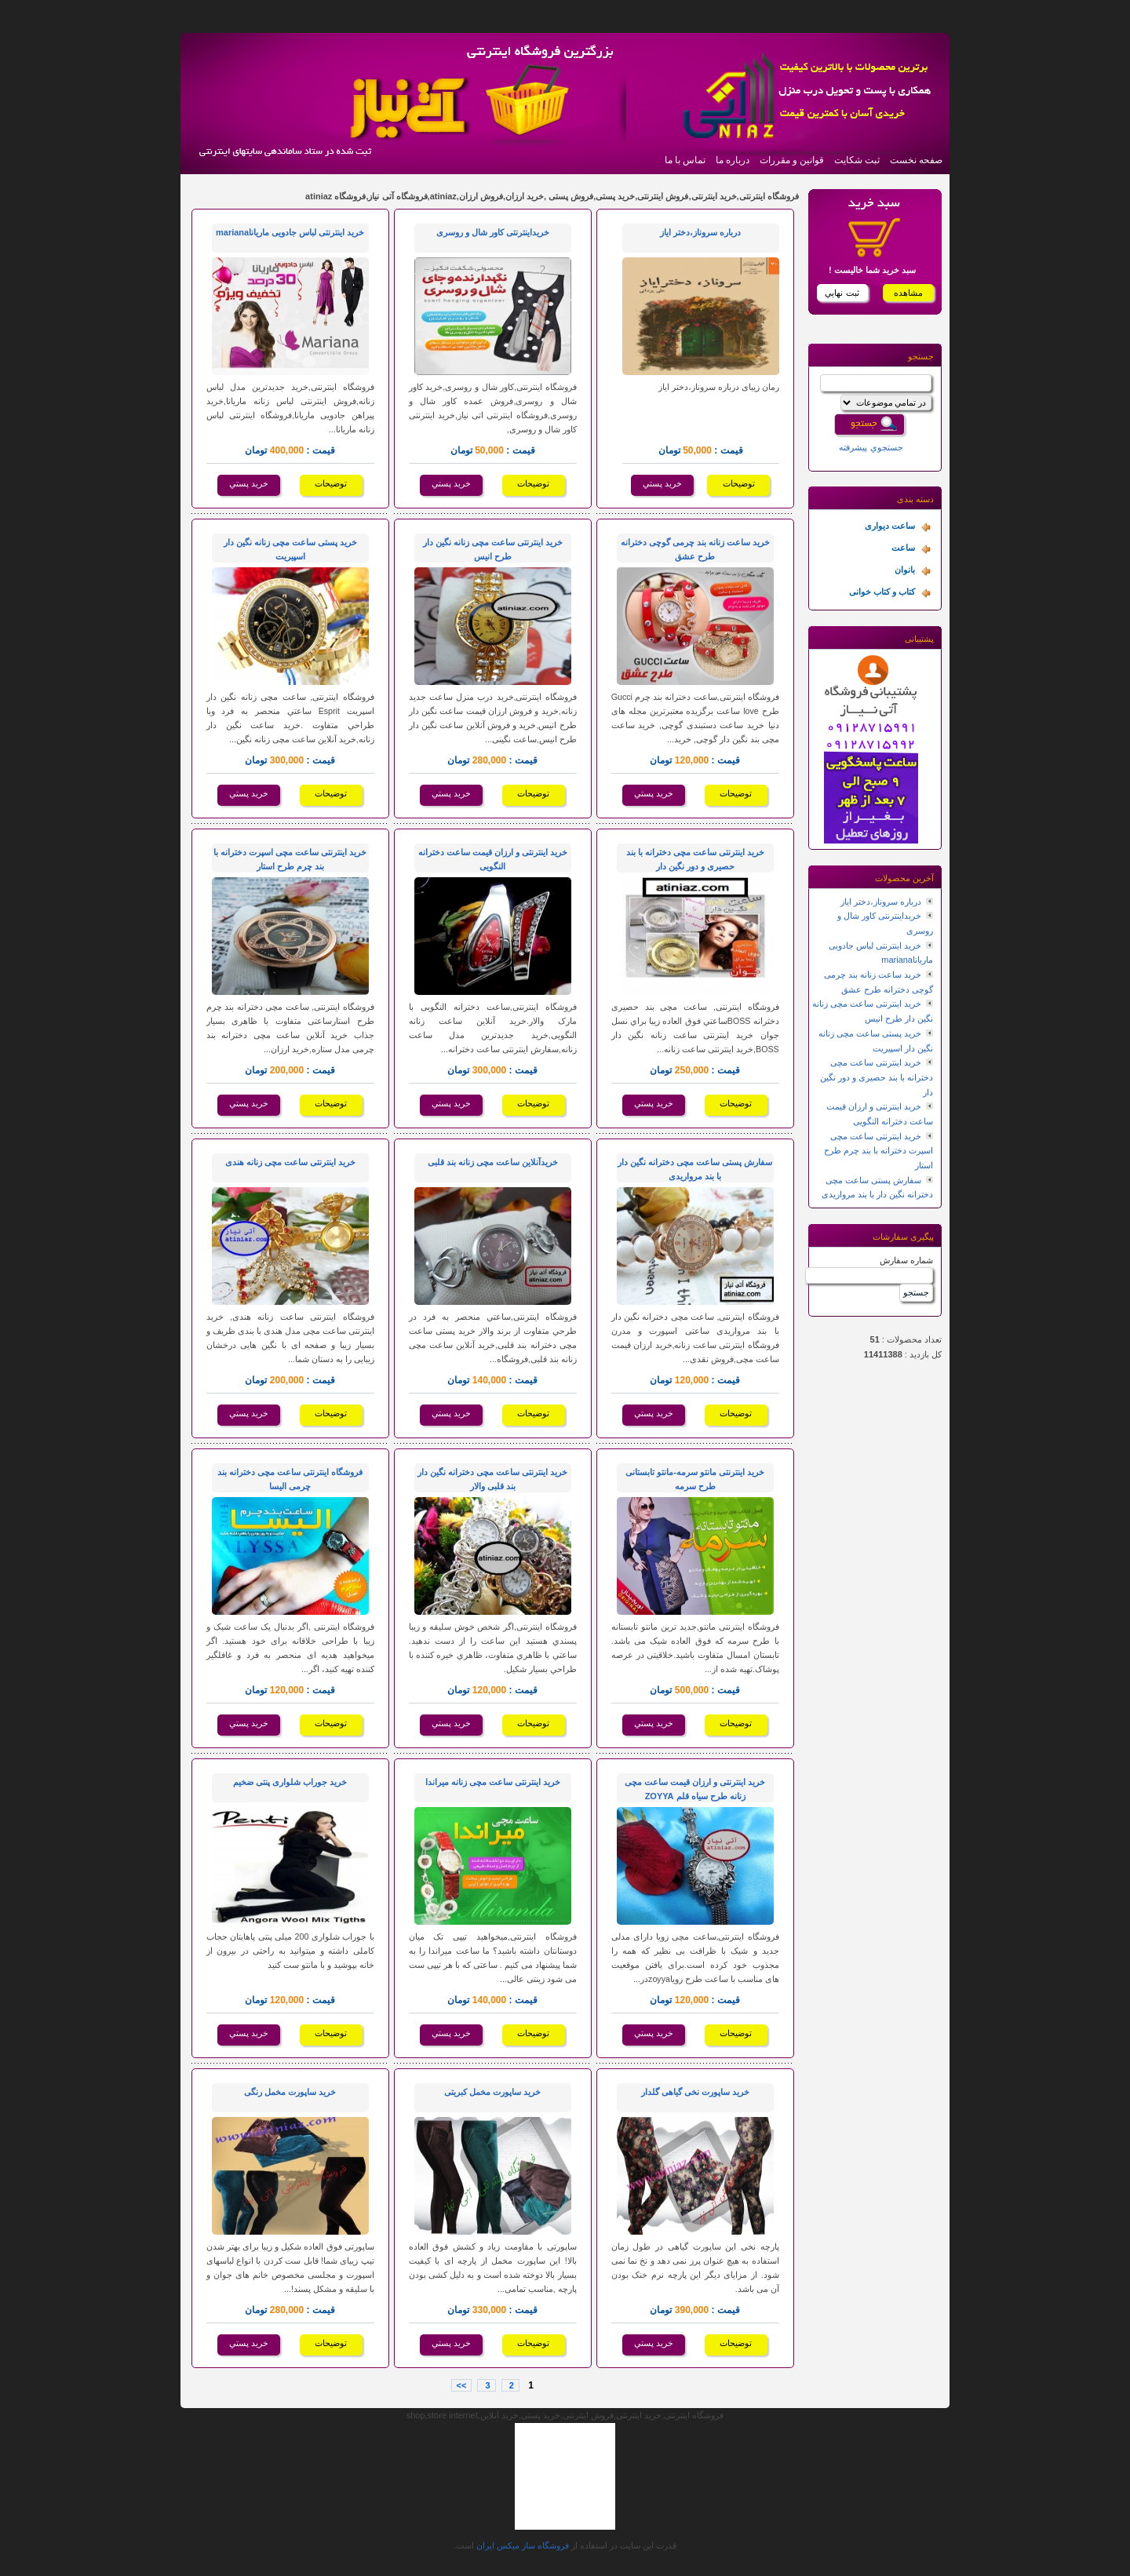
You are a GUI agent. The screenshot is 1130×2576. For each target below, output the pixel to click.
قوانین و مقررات (792, 160)
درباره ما (732, 160)
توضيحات (739, 483)
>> (462, 2385)
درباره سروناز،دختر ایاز (880, 901)
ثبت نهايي (841, 292)
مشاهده (908, 292)
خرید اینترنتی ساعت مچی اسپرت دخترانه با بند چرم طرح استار (878, 1150)
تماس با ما (685, 160)
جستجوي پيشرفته (871, 447)
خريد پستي (662, 483)
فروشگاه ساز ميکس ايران (522, 2545)
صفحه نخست (916, 160)
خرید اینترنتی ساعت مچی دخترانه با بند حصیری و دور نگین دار (876, 1077)
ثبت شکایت (857, 160)
